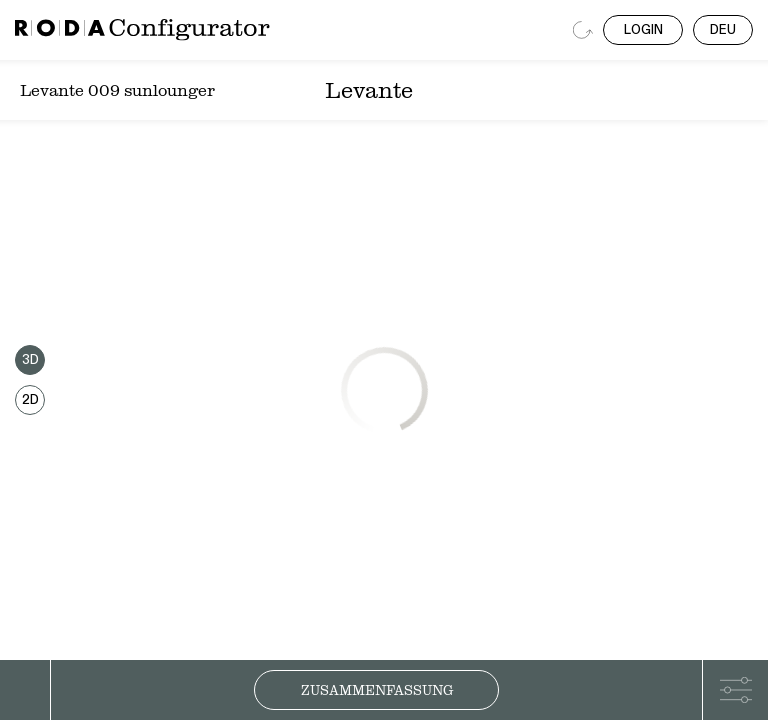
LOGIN (643, 30)
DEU (723, 30)
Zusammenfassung (377, 690)
